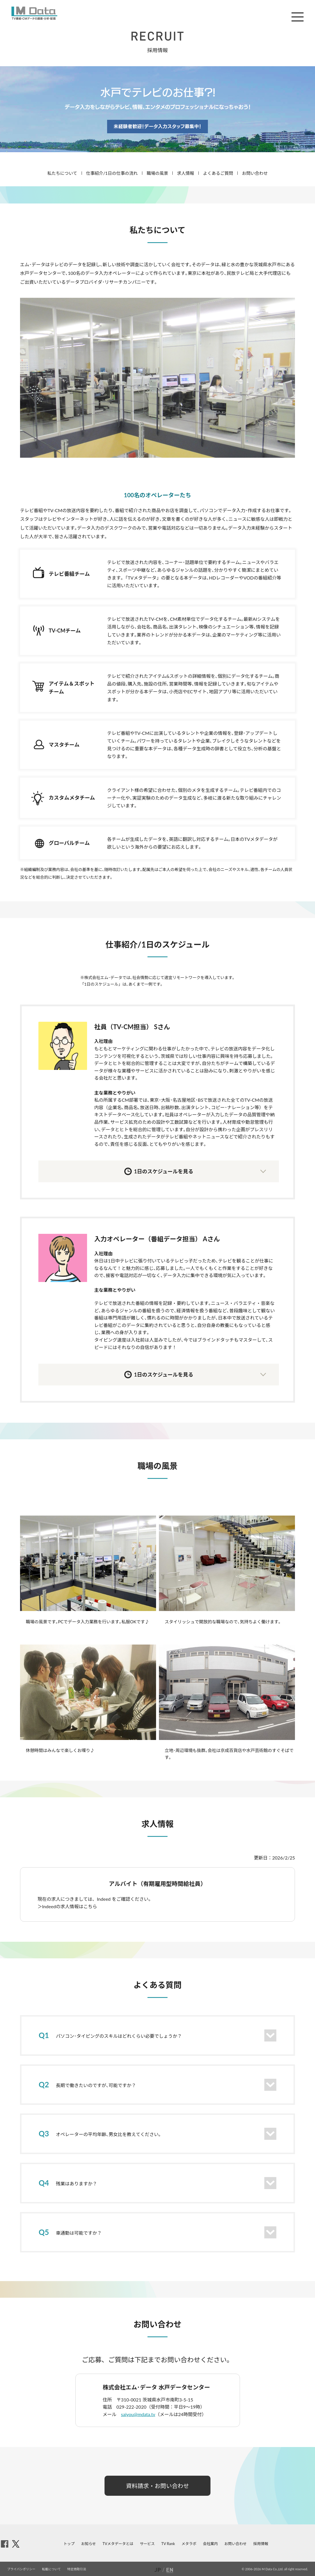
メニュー (298, 17)
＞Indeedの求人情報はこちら (67, 1906)
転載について (51, 2569)
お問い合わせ (255, 173)
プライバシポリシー (21, 2569)
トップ (69, 2543)
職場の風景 (157, 173)
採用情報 (260, 2543)
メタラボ (189, 2543)
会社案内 (210, 2543)
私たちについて (62, 173)
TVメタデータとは (118, 2543)
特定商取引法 (76, 2569)
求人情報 (185, 173)
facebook (4, 2544)
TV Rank (168, 2543)
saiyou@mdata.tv (138, 2414)
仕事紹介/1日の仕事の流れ (112, 173)
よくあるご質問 (218, 173)
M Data (34, 13)
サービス (147, 2543)
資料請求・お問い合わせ (157, 2485)
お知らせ (88, 2543)
